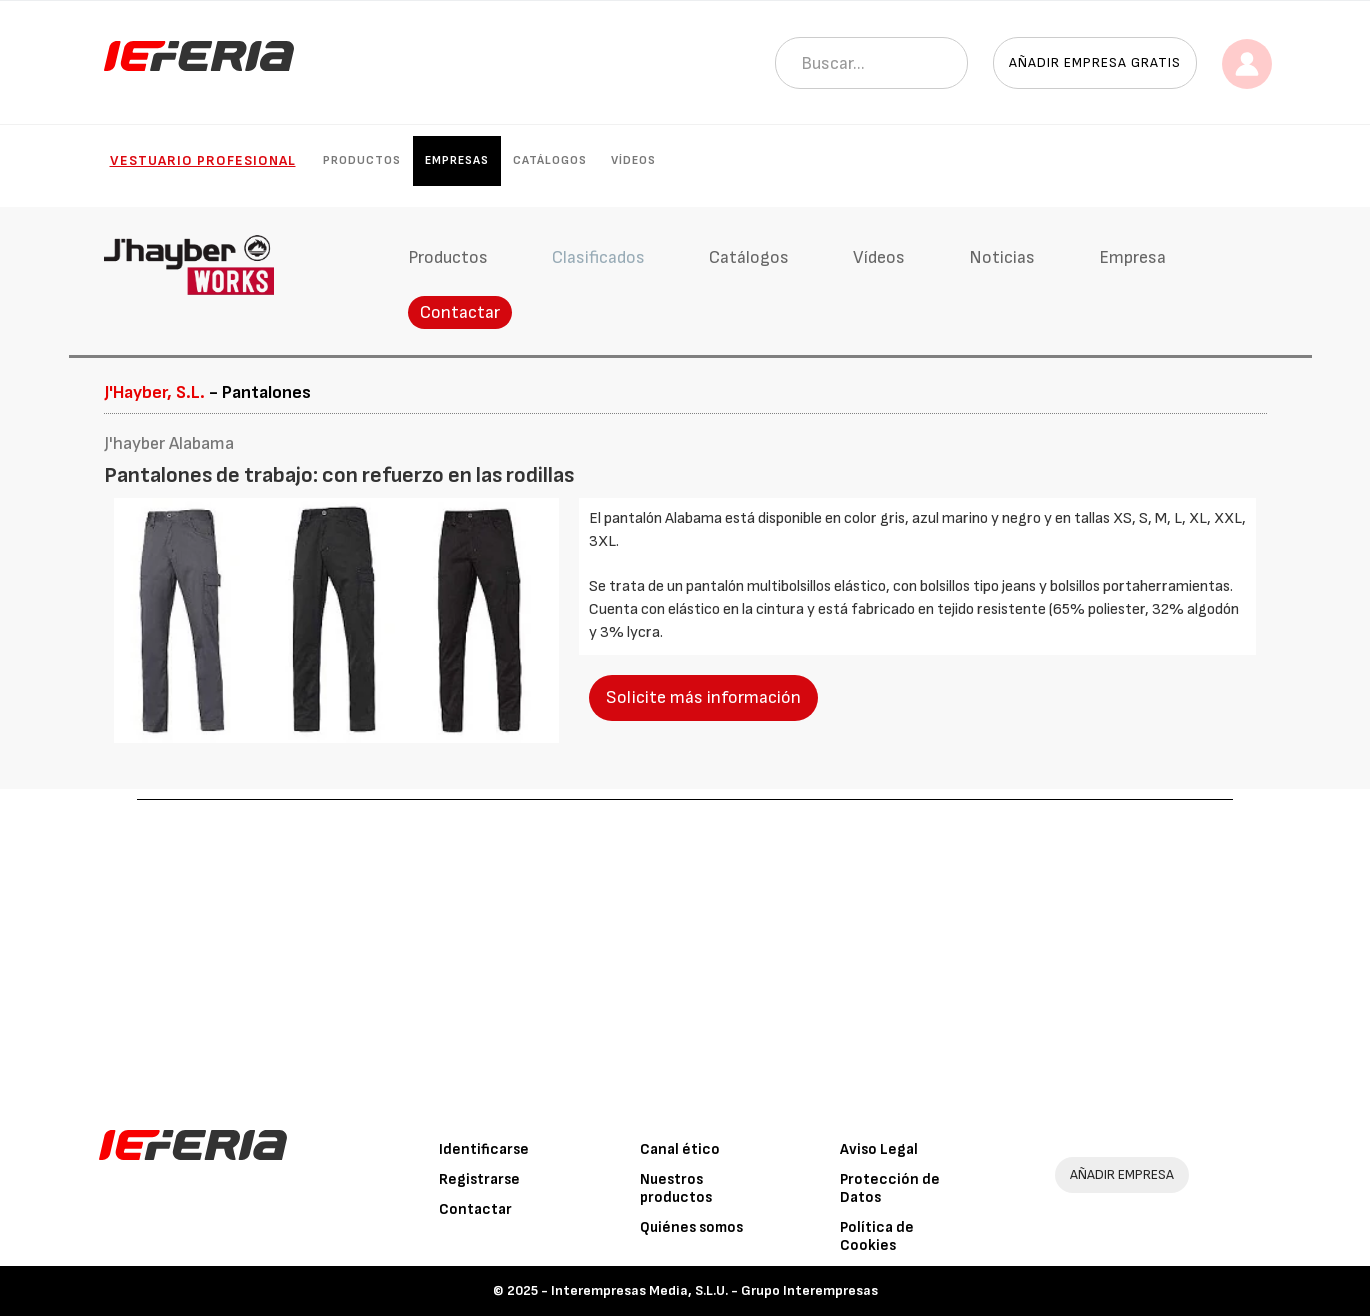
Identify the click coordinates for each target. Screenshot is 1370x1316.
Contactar (460, 312)
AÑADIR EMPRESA (1122, 1174)
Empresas (457, 160)
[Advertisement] (685, 950)
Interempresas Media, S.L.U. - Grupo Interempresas (714, 1290)
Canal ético (680, 1149)
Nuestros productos (676, 1188)
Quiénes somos (691, 1227)
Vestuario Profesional (203, 160)
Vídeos (633, 160)
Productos (362, 160)
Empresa (1132, 257)
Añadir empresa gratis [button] (1095, 62)
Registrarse (479, 1179)
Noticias (1002, 257)
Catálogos (550, 160)
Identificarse (484, 1149)
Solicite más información (703, 697)
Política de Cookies (877, 1236)
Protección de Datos (890, 1188)
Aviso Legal (879, 1149)
